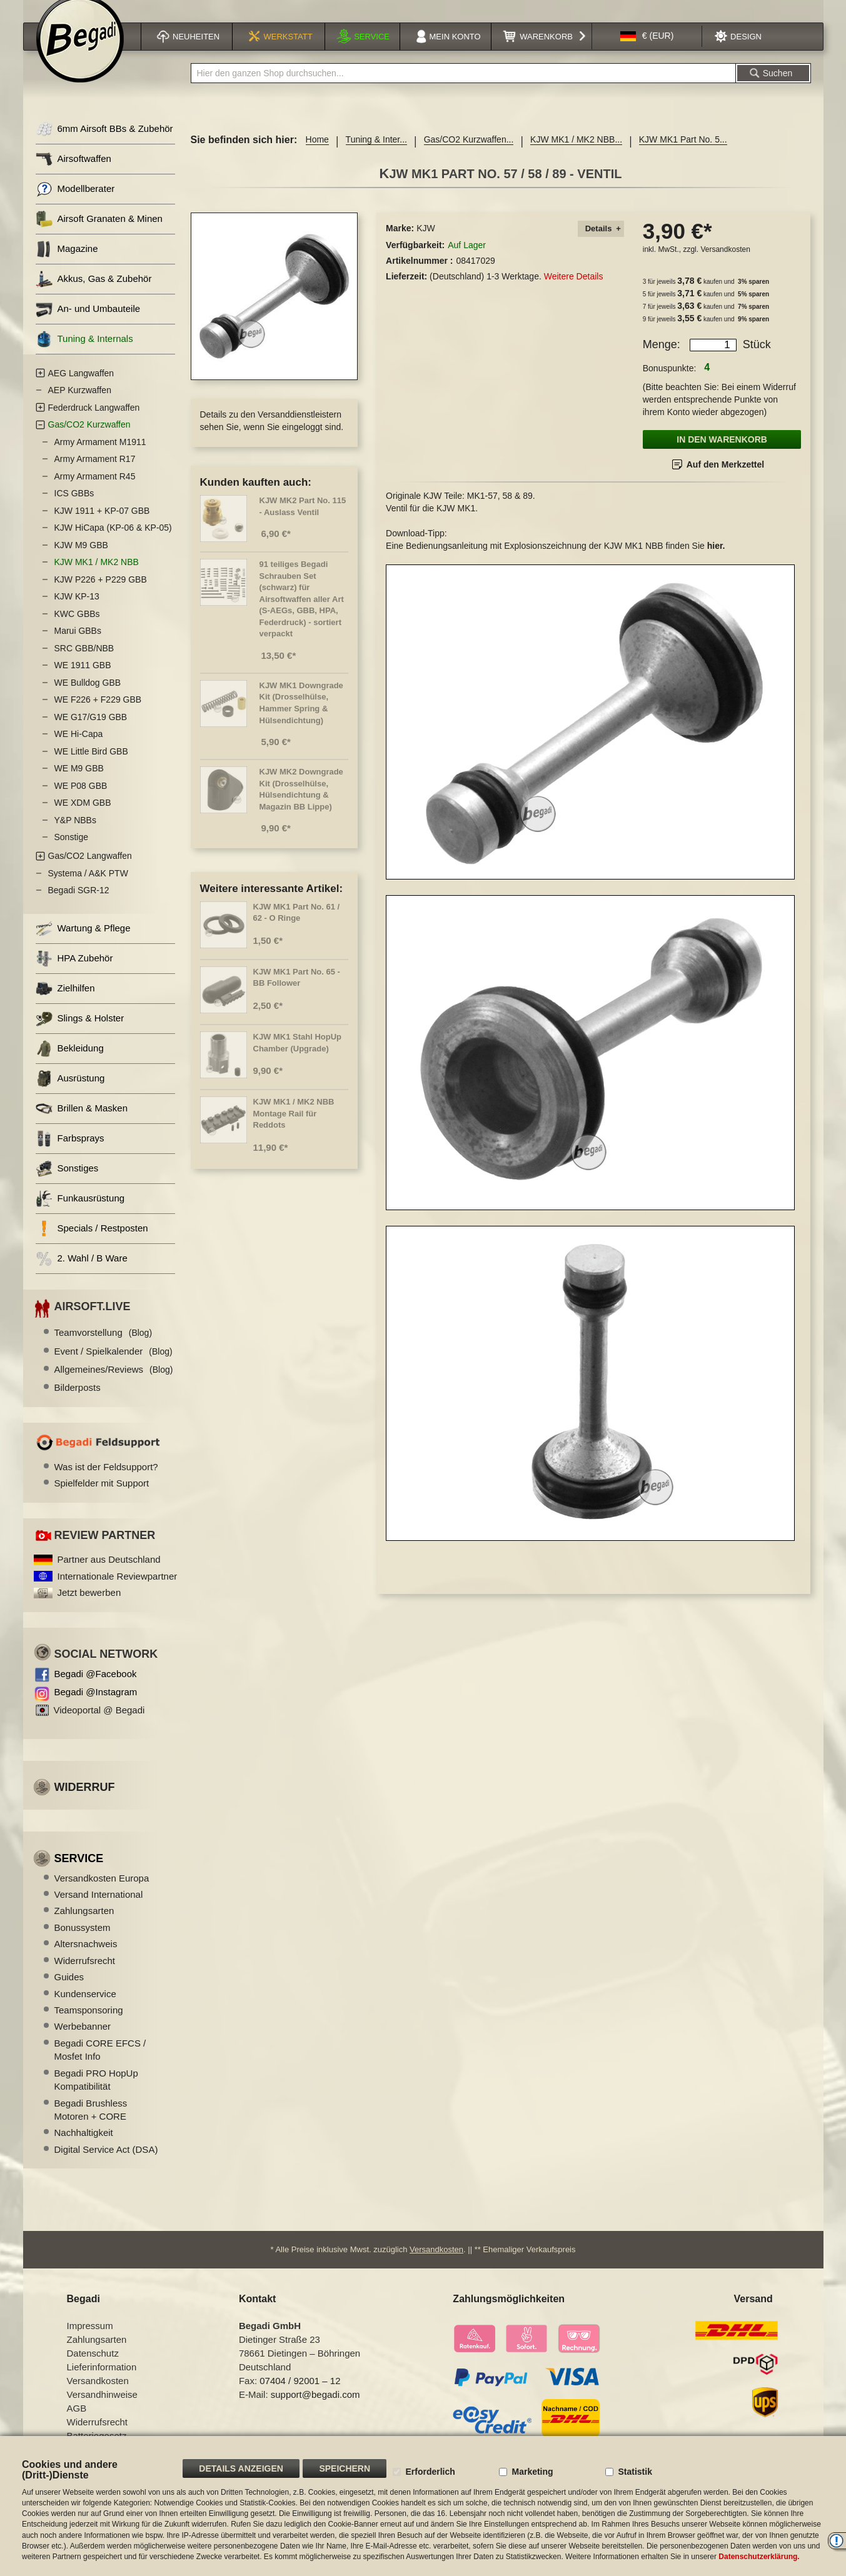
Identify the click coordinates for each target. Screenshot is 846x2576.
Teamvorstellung (103, 1348)
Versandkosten (725, 265)
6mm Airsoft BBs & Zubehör (104, 144)
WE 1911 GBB (82, 681)
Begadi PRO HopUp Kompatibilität (96, 2095)
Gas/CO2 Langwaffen (90, 871)
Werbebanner (82, 2042)
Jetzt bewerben (89, 1608)
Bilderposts (77, 1403)
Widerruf (84, 1803)
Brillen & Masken (82, 1124)
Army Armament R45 (95, 492)
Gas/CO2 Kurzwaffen (89, 440)
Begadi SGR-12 (78, 906)
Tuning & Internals (84, 354)
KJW (425, 244)
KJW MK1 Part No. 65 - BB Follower (296, 993)
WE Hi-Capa (78, 749)
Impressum (90, 2341)
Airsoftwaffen (73, 174)
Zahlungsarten (84, 1926)
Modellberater (75, 204)
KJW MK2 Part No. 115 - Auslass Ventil (302, 522)
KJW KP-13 (76, 612)
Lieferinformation (102, 2382)
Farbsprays (70, 1154)
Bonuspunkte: (670, 384)
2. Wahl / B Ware (82, 1274)
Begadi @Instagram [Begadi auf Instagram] (96, 1707)
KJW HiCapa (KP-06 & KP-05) (113, 543)
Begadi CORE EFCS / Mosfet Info (100, 2065)
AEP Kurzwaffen (79, 406)
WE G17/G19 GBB (91, 733)
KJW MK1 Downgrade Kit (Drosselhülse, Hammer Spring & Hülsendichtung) (301, 718)
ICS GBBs (74, 509)
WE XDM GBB (82, 818)
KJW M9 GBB (81, 561)
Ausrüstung (70, 1094)
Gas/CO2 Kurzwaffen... (469, 155)
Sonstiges (67, 1184)
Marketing (532, 2472)
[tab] (601, 244)
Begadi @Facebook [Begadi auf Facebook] (95, 1689)
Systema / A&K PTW (88, 889)
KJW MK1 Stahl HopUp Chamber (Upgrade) (297, 1058)
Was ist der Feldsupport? (106, 1482)
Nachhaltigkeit (83, 2148)
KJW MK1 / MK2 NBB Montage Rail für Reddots (294, 1129)
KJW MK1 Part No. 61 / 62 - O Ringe (296, 928)
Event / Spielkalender (113, 1366)
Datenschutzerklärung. (758, 2556)
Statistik (635, 2472)
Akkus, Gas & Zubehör (94, 294)
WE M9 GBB (79, 784)
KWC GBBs (77, 629)
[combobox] (463, 88)
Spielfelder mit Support (101, 1498)
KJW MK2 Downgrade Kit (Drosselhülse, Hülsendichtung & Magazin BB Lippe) (301, 805)
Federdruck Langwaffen (94, 423)
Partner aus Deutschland (109, 1575)
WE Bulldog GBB (87, 698)
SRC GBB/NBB (84, 664)
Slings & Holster (80, 1034)
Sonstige (71, 853)
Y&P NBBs (75, 836)
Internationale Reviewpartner (118, 1591)
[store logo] (80, 54)
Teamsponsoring (88, 2025)
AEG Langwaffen (81, 389)
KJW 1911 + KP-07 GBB (102, 526)
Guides (69, 1992)
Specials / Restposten (92, 1244)
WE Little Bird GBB (91, 767)
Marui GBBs (77, 646)
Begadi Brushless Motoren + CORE (91, 2125)
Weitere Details (573, 292)
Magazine (67, 264)
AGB (77, 2423)
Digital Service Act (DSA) (106, 2165)
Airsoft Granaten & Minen (99, 234)
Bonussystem (82, 1943)
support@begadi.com (315, 2410)
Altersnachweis (86, 1959)
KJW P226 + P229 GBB (100, 595)
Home (317, 155)
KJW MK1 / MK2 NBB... (576, 155)
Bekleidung (70, 1064)
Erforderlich (430, 2472)
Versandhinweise (102, 2410)
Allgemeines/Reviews (113, 1385)
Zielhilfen (65, 1004)
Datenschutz (93, 2368)
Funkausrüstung (80, 1214)
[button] (647, 52)
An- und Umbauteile (88, 324)
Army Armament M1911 (100, 458)
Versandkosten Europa (101, 1893)
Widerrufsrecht (85, 1976)
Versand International (98, 1910)
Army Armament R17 (95, 474)
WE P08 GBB (81, 801)
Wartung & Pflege (83, 944)
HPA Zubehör (74, 974)
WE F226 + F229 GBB (98, 715)
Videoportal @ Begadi (99, 1725)
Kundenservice (85, 2009)
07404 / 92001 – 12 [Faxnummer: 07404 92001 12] (299, 2396)
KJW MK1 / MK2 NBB (96, 578)
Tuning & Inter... (376, 155)
